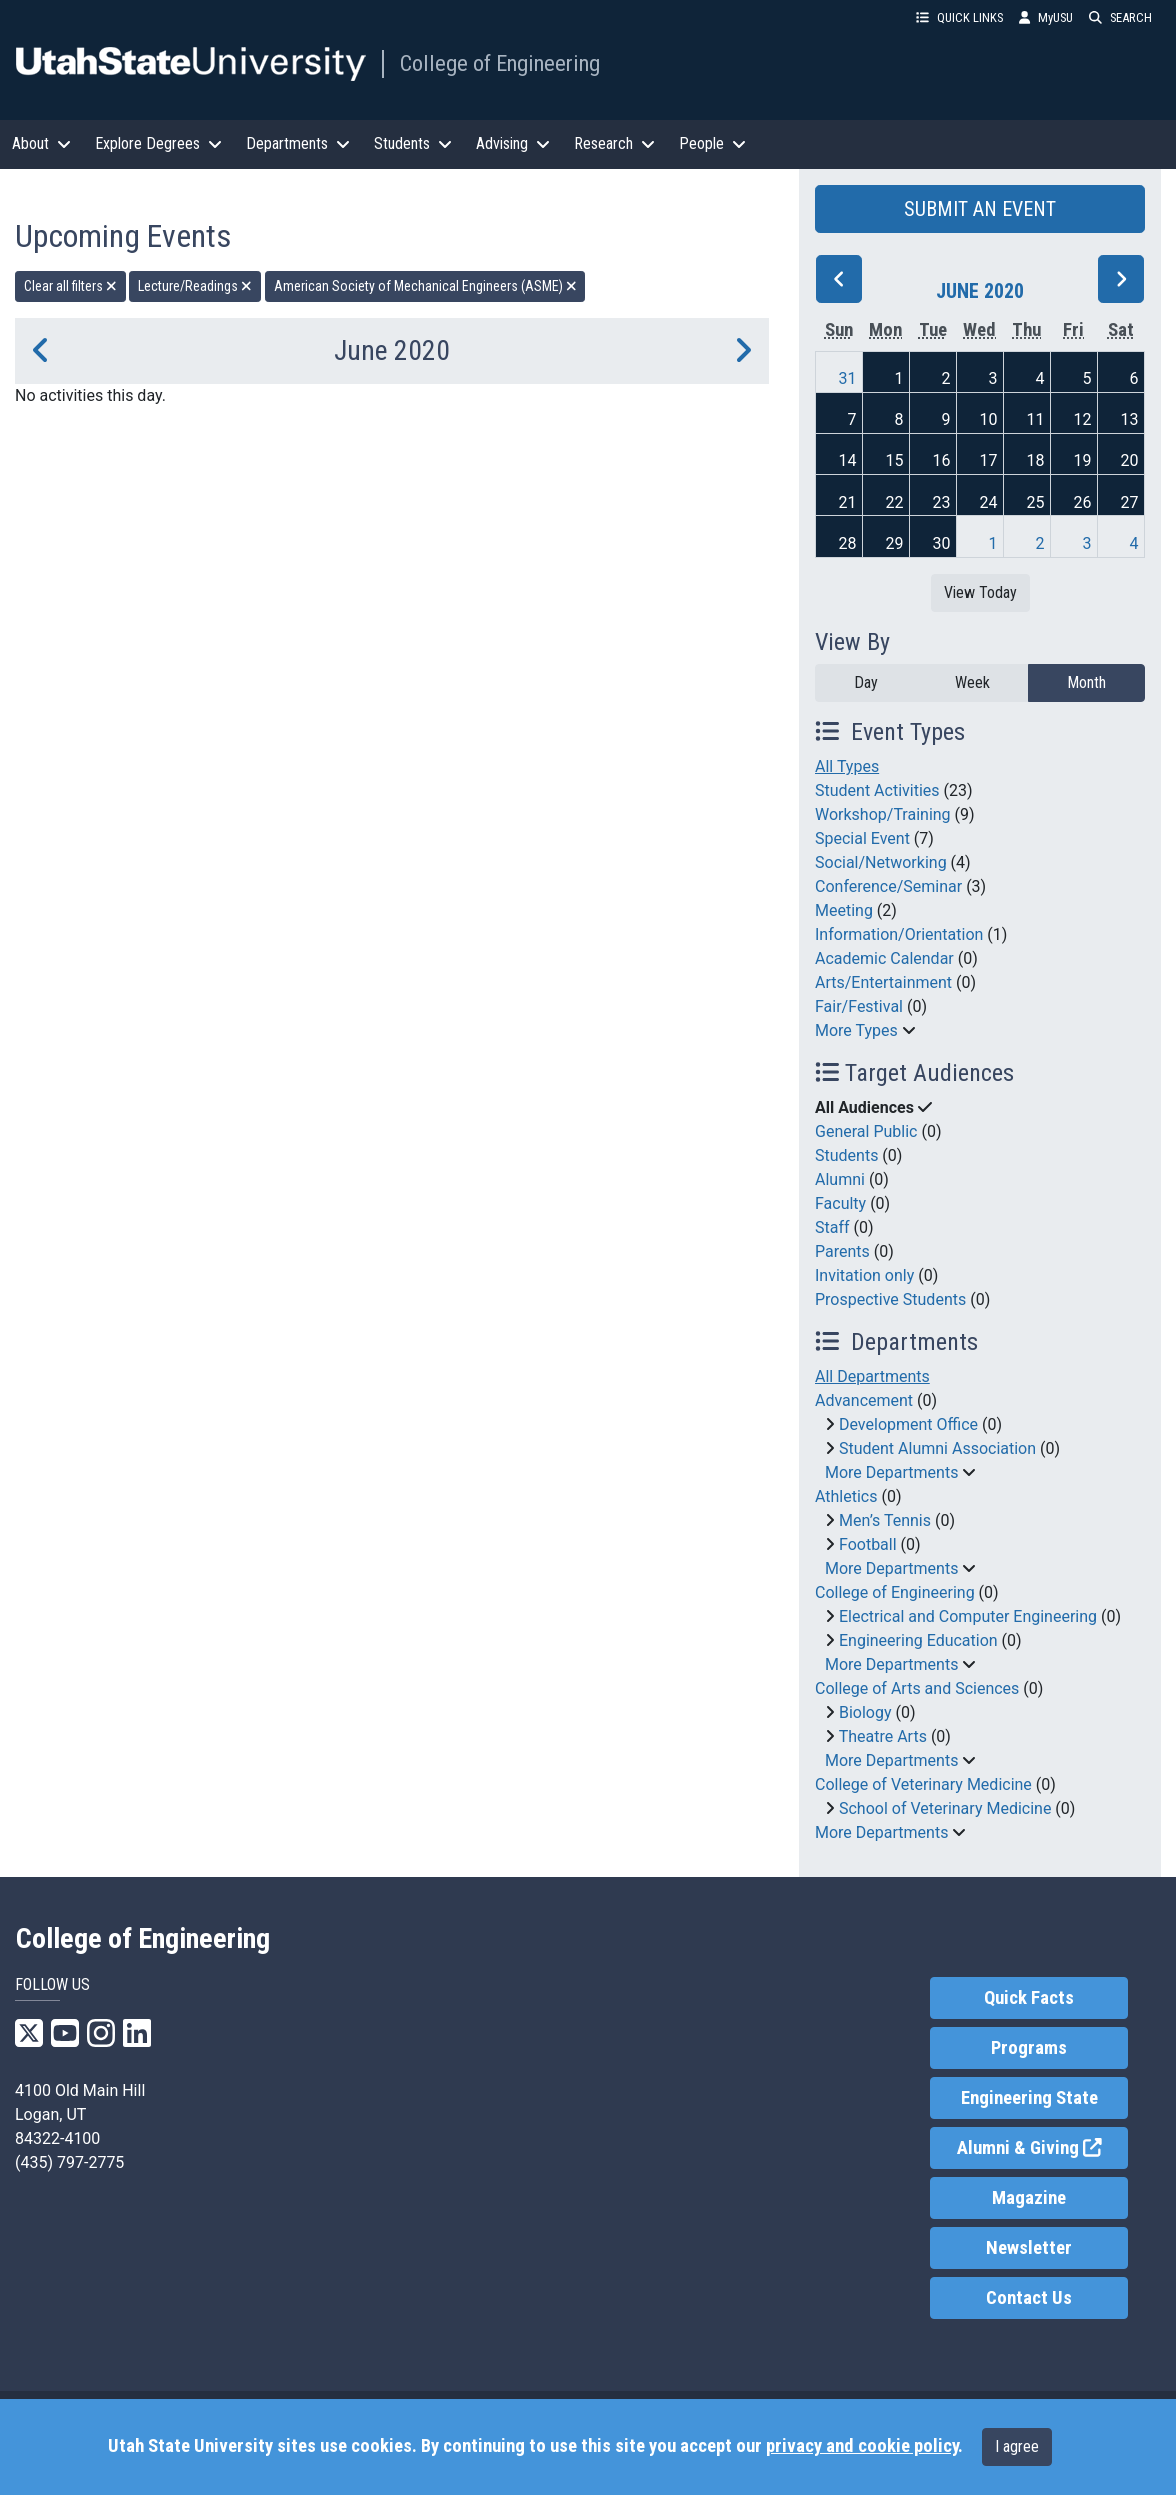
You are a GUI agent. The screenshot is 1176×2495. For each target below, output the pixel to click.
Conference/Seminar (888, 886)
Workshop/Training (883, 814)
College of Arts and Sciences (917, 1688)
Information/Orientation (899, 934)
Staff (832, 1227)
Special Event (862, 838)
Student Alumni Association (937, 1448)
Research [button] (614, 143)
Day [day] (866, 682)
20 (1129, 460)
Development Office (908, 1424)
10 (988, 419)
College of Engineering (500, 63)
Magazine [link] (1029, 2198)
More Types (856, 1030)
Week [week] (972, 682)
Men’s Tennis (885, 1520)
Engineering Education (918, 1640)
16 (941, 460)
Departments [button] (298, 143)
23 (941, 502)
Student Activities (877, 790)
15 (894, 460)
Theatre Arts (883, 1736)
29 (894, 543)
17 (988, 460)
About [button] (41, 143)
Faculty (840, 1203)
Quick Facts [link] (1029, 1998)
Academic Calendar (884, 958)
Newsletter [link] (1029, 2248)
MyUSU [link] (1046, 17)
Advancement (864, 1400)
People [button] (712, 143)
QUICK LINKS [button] (959, 17)
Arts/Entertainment (883, 982)
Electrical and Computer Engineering (968, 1616)
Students (846, 1155)
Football (868, 1544)
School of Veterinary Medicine (945, 1808)
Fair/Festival (859, 1006)
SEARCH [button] (1120, 17)
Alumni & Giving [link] (1042, 2146)
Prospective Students (890, 1299)
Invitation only (864, 1275)
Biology (865, 1712)
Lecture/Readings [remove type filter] (195, 286)
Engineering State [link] (1029, 2098)
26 (1082, 502)
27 (1129, 502)
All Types (847, 766)
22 (894, 502)
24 (988, 502)
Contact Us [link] (1029, 2298)
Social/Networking (881, 862)
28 (847, 543)
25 (1035, 502)
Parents (842, 1251)
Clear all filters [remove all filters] (70, 286)
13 (1129, 419)
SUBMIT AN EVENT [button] (980, 209)
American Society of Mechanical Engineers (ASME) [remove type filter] (425, 286)
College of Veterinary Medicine (923, 1784)
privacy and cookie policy (862, 2446)
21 (847, 502)
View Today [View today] (980, 592)
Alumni (840, 1179)
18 (1035, 460)
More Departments (891, 1472)
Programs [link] (1029, 2048)
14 (847, 460)
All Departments (872, 1376)
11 (1035, 419)
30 (941, 543)
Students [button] (413, 143)
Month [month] (1086, 682)
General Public (866, 1131)
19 (1082, 460)
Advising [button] (513, 143)
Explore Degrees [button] (158, 143)
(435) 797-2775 (69, 2162)
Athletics (846, 1496)
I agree (1017, 2446)
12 (1082, 419)
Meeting (844, 910)
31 (847, 378)
